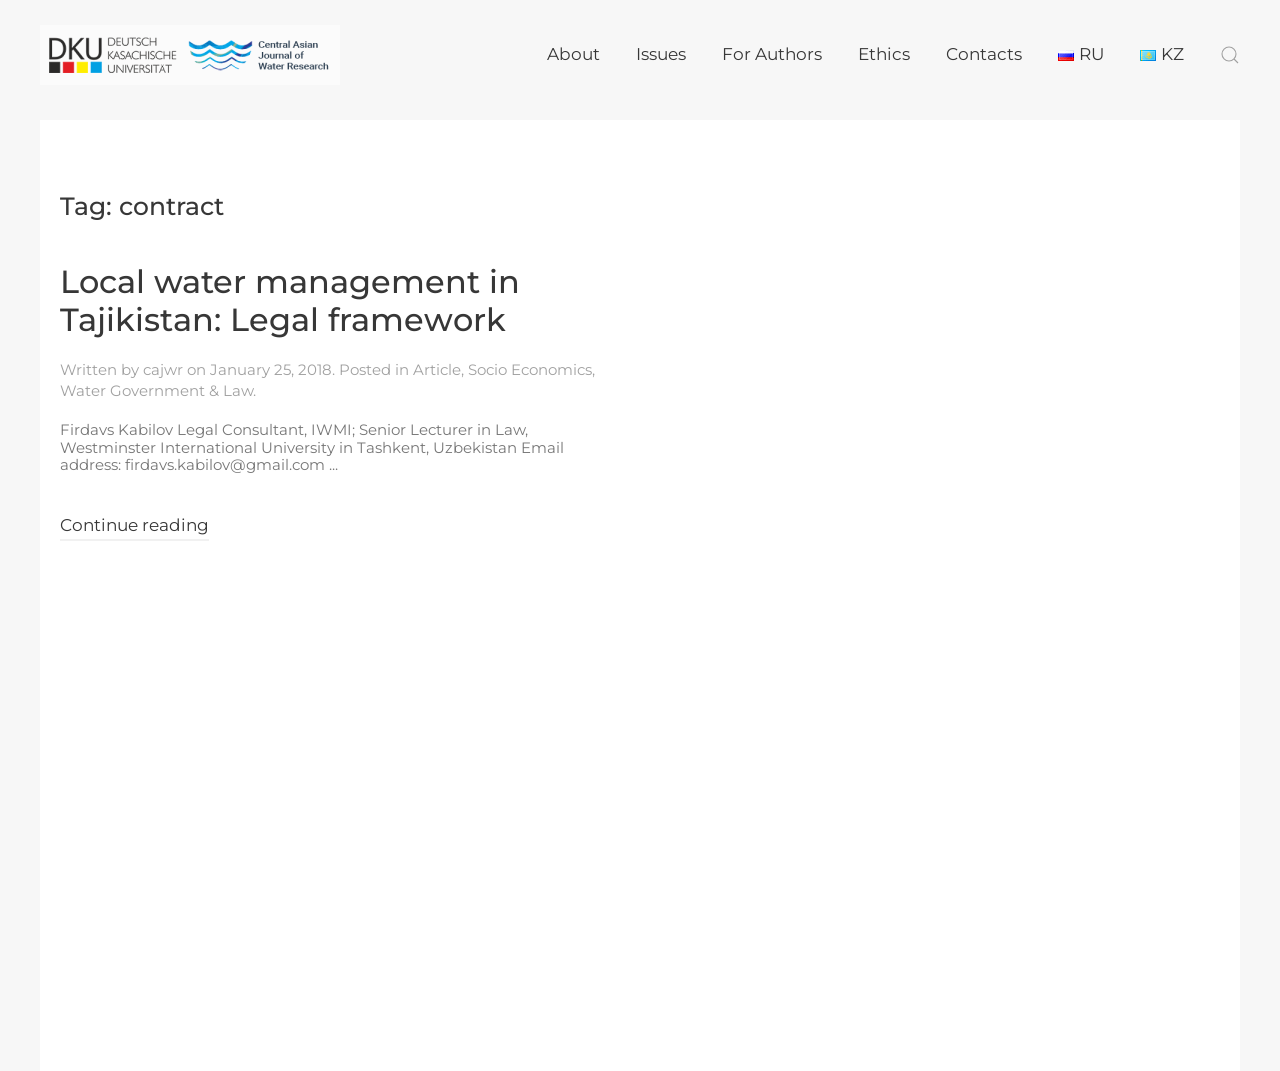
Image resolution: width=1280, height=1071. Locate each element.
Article (437, 369)
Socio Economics (530, 369)
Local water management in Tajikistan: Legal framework (290, 300)
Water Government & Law (156, 390)
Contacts (984, 54)
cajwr (163, 369)
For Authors (772, 54)
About (573, 54)
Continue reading (134, 525)
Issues (661, 54)
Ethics (884, 54)
